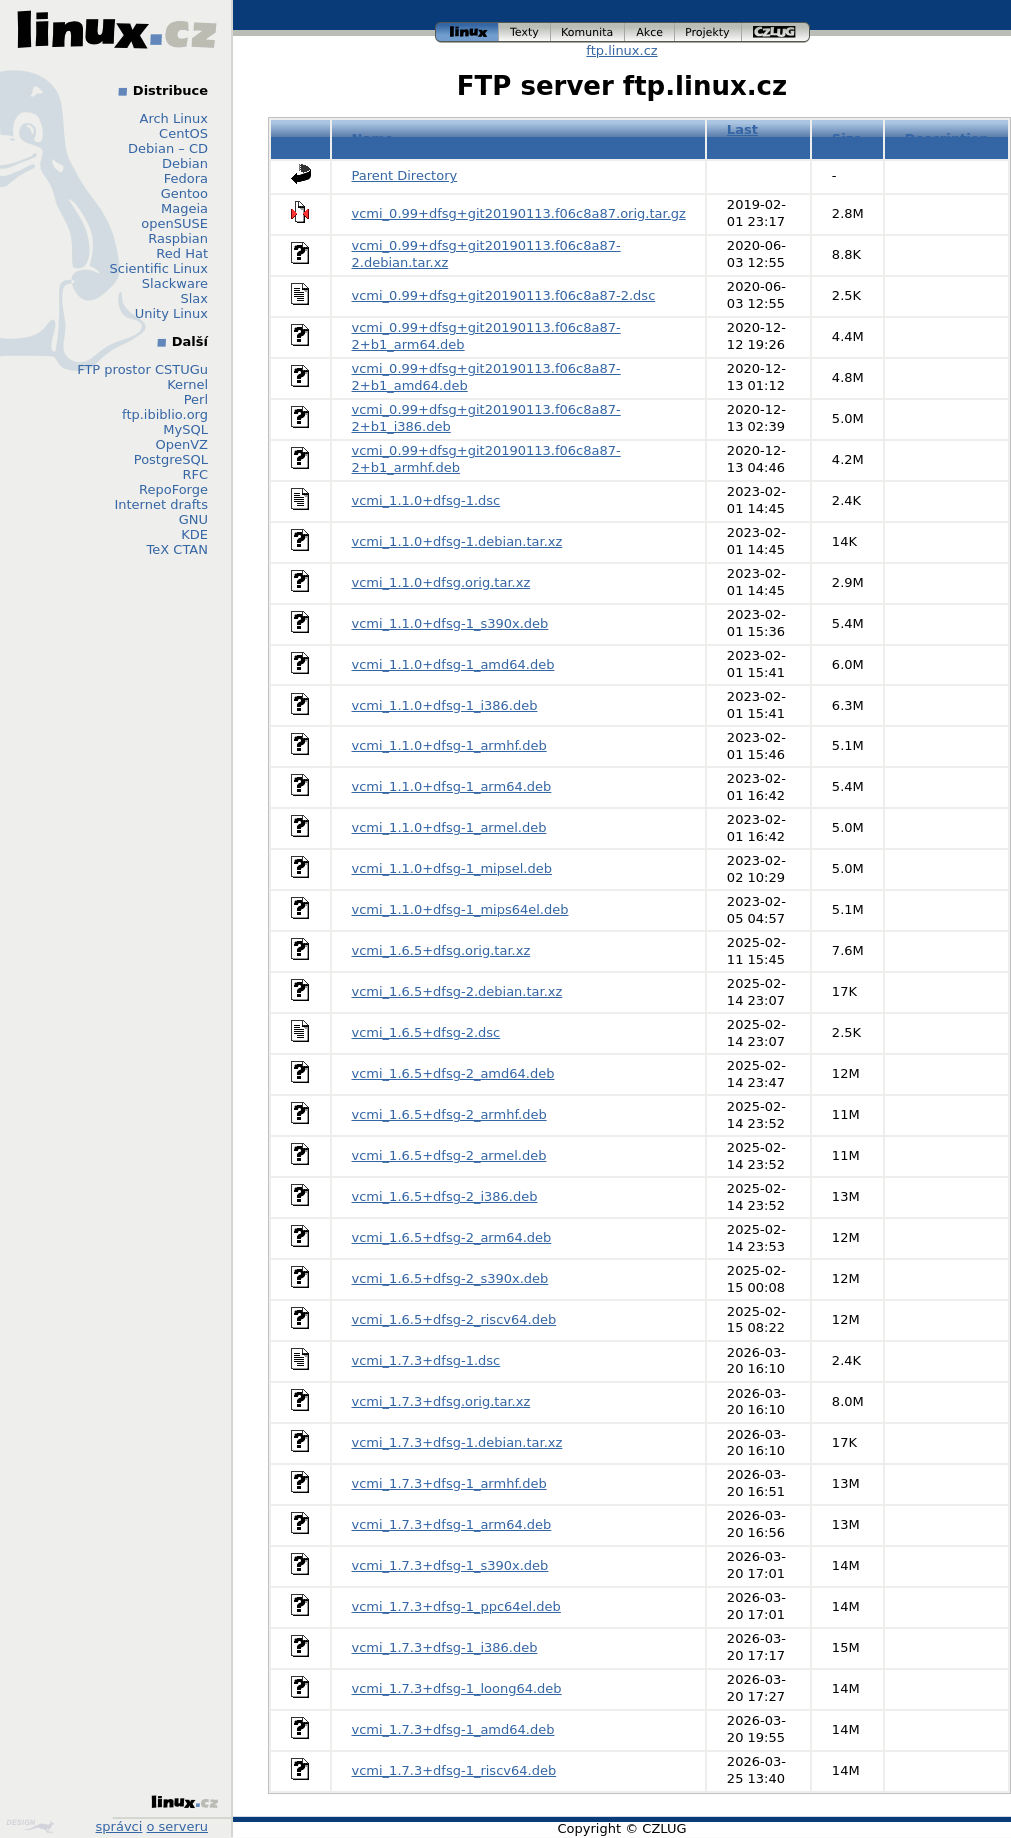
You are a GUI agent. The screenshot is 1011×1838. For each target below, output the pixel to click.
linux (467, 32)
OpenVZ (181, 444)
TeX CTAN (177, 549)
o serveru (177, 1826)
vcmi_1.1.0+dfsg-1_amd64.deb (453, 664)
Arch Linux (174, 118)
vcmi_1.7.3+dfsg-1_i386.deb (445, 1647)
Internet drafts (161, 504)
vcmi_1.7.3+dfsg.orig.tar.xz (441, 1401)
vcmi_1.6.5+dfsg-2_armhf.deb (449, 1114)
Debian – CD (168, 148)
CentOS (183, 133)
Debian (185, 163)
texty (525, 32)
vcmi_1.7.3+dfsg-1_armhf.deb (449, 1483)
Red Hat (182, 253)
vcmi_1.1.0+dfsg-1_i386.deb (445, 705)
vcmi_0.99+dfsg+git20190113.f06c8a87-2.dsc (504, 295)
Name (373, 138)
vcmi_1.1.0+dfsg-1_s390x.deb (450, 623)
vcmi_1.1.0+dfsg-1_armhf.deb (449, 745)
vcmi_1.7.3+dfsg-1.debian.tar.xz (457, 1442)
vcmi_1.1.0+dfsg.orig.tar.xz (441, 582)
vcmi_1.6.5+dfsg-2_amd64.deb (453, 1073)
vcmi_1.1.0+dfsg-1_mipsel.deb (452, 868)
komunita (588, 32)
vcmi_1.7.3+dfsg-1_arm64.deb (452, 1524)
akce (650, 32)
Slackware (175, 283)
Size (847, 138)
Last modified (759, 138)
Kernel (187, 384)
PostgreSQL (171, 459)
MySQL (185, 429)
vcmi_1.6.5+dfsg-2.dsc (426, 1032)
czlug (776, 32)
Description (947, 138)
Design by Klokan (30, 1826)
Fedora (186, 178)
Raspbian (178, 238)
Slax (194, 298)
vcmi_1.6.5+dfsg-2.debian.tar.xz (457, 991)
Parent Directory (405, 175)
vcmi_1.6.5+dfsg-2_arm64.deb (452, 1237)
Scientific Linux (159, 268)
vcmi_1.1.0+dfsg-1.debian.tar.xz (457, 541)
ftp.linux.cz (621, 50)
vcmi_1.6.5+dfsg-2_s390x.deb (450, 1278)
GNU (193, 519)
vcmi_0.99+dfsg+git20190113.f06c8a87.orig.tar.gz (519, 213)
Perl (196, 399)
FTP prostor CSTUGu (142, 369)
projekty (708, 32)
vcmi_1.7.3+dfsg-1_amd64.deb (453, 1729)
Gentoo (184, 193)
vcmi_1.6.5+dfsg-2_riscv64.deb (454, 1319)
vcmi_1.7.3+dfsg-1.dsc (426, 1360)
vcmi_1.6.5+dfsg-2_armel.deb (449, 1155)
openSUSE (174, 223)
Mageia (184, 208)
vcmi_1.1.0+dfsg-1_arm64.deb (452, 786)
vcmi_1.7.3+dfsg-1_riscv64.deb (454, 1770)
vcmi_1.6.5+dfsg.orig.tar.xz (441, 950)
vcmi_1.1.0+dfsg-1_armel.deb (449, 827)
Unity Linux (171, 313)
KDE (194, 534)
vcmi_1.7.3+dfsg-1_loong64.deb (457, 1688)
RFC (195, 474)
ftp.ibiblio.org (165, 414)
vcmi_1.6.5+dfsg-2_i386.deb (445, 1196)
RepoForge (173, 489)
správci (119, 1826)
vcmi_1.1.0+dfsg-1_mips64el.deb (460, 909)
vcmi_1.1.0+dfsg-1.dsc (426, 500)
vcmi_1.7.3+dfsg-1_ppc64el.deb (456, 1606)
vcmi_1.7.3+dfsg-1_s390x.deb (450, 1565)
